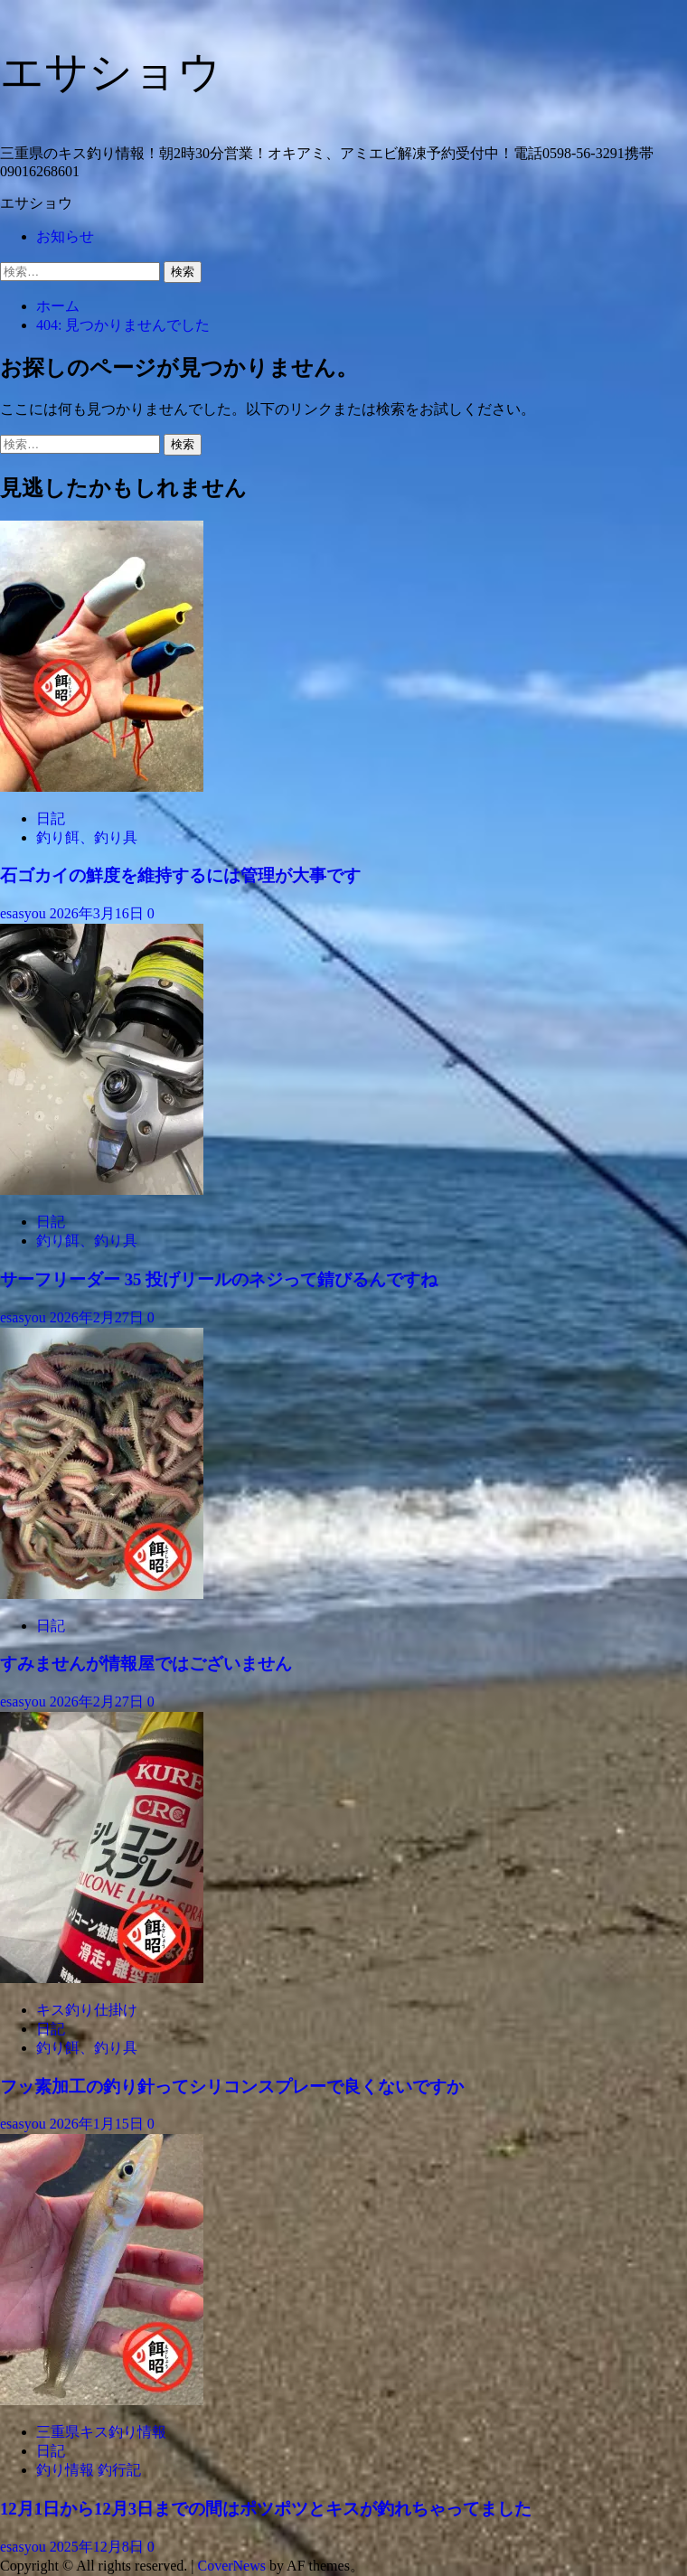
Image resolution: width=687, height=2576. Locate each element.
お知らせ (65, 236)
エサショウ (110, 72)
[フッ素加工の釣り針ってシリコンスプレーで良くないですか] (101, 1978)
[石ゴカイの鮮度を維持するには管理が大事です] (101, 786)
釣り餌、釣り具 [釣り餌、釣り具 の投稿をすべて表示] (86, 837)
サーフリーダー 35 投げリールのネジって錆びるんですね (219, 1279)
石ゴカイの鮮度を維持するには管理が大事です (180, 875)
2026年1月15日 (98, 2123)
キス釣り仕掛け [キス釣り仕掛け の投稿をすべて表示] (86, 2009)
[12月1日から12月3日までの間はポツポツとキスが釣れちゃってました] (101, 2400)
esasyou (25, 913)
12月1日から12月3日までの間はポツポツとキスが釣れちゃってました (266, 2508)
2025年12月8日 (98, 2546)
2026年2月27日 (98, 1317)
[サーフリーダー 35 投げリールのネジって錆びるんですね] (101, 1190)
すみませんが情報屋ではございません (146, 1663)
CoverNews (231, 2565)
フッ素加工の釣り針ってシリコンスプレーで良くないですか (232, 2086)
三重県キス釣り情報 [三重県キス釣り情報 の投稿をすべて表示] (101, 2432)
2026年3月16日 (98, 913)
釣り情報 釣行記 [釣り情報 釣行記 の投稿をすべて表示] (88, 2469)
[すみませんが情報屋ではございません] (101, 1594)
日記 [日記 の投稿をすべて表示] (50, 818)
